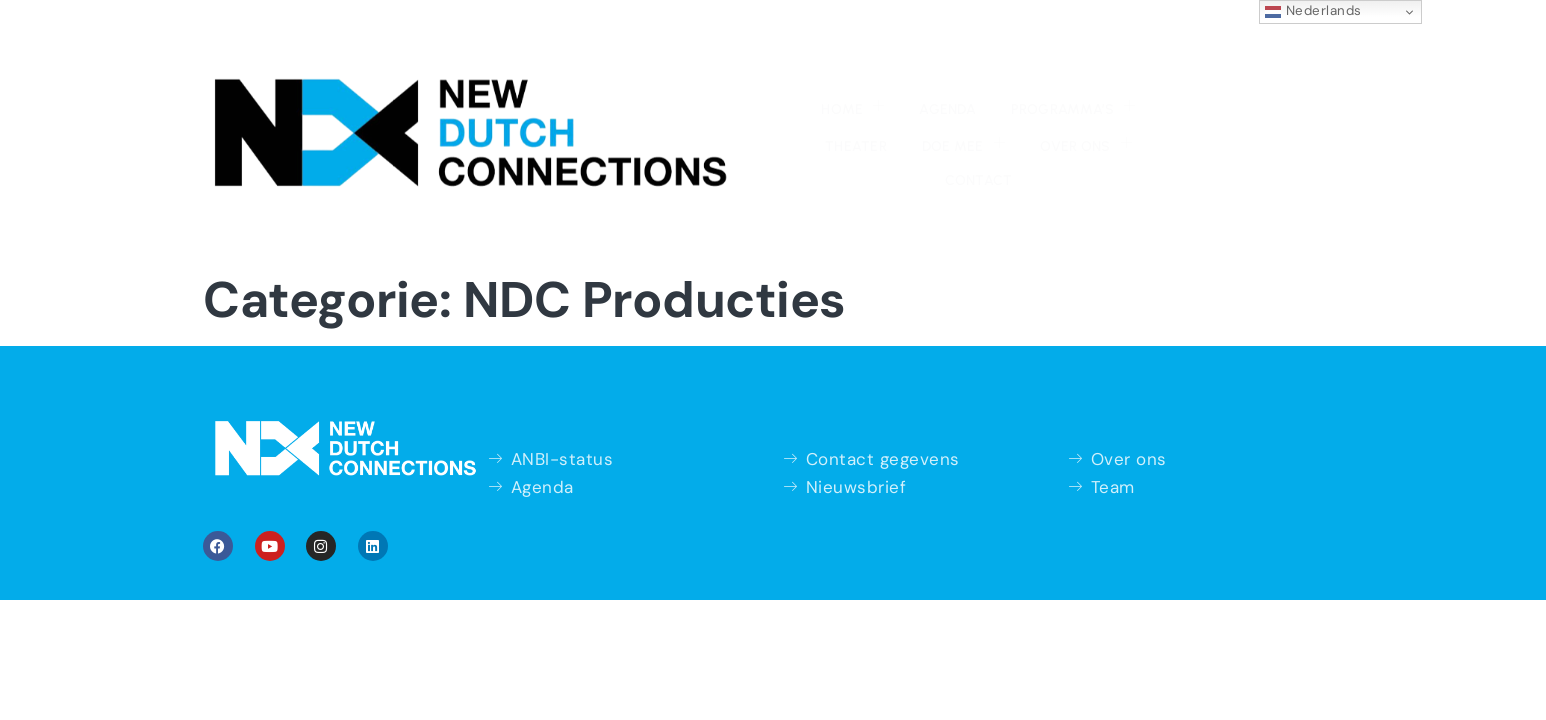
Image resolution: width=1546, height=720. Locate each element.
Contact (1115, 50)
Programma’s (685, 48)
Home (486, 48)
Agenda (570, 50)
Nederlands (1313, 11)
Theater (803, 50)
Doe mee (898, 48)
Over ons (1010, 48)
